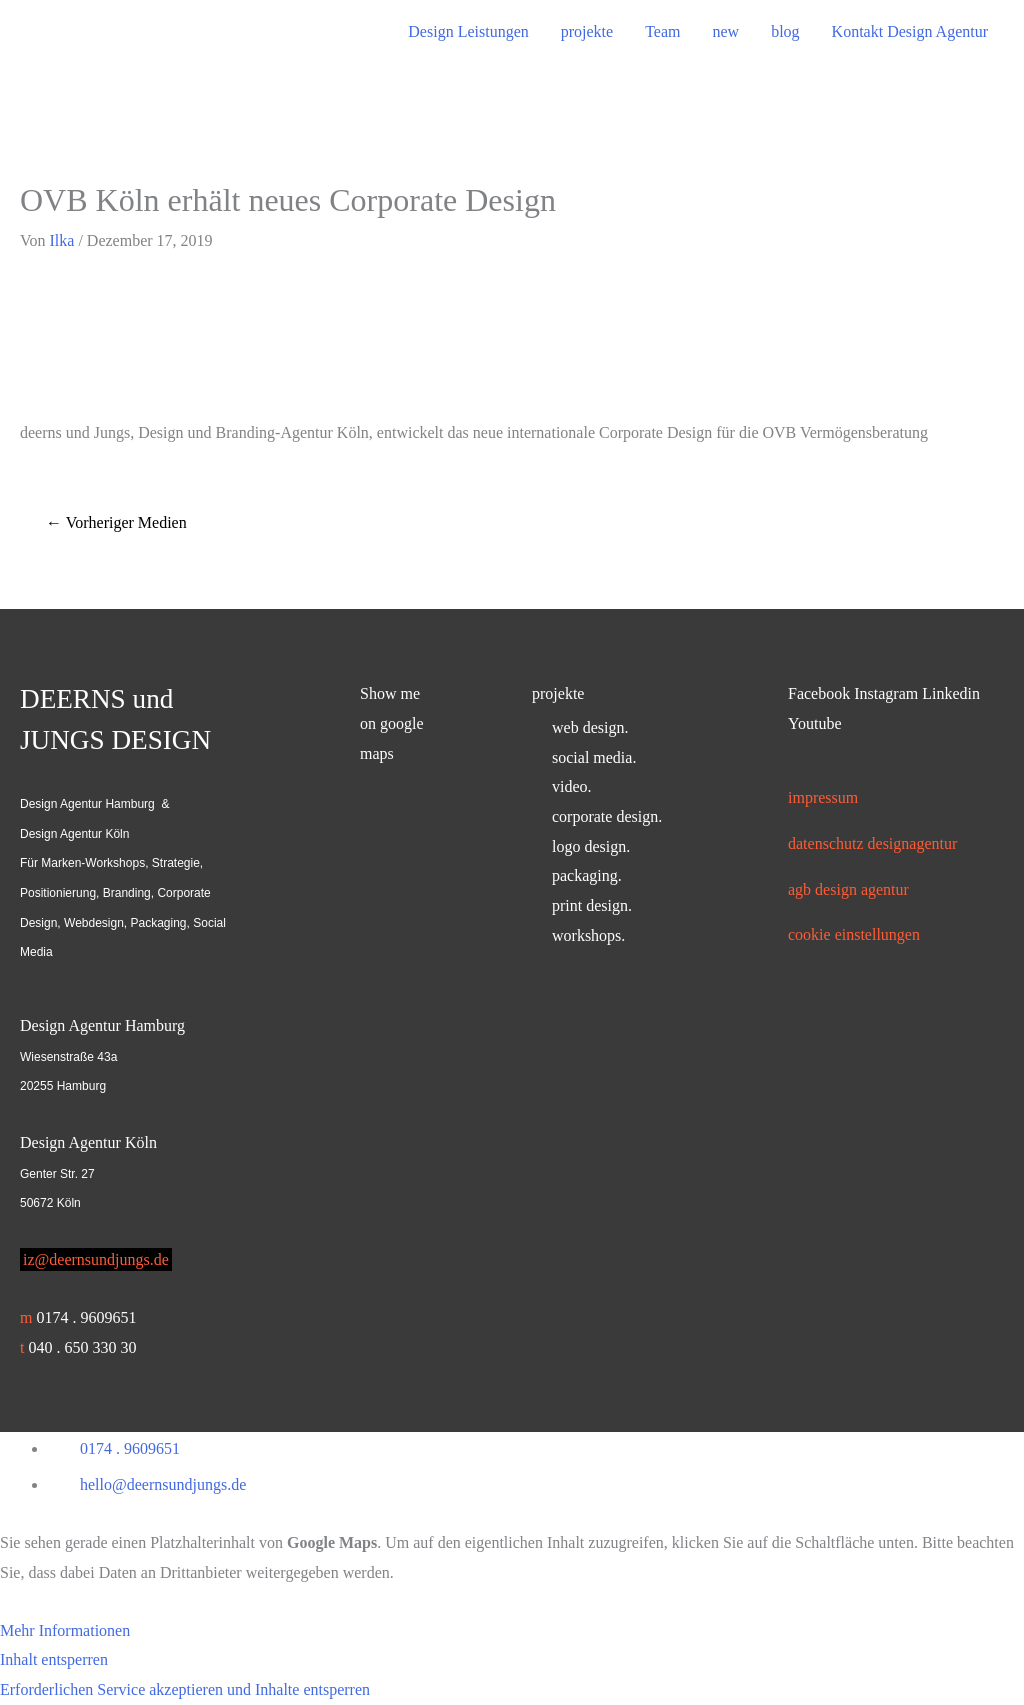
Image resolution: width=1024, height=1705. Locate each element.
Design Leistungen (468, 31)
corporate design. (607, 816)
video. (572, 786)
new (725, 31)
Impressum (823, 797)
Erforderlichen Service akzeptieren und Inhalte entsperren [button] (185, 1689)
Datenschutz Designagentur (872, 843)
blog (785, 31)
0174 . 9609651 (86, 1317)
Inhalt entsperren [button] (54, 1659)
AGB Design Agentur (848, 889)
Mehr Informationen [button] (65, 1630)
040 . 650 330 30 (82, 1347)
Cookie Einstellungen (854, 934)
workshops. (588, 935)
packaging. (587, 875)
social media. (594, 757)
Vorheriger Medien (116, 522)
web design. (590, 727)
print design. (592, 905)
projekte (587, 31)
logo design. (591, 846)
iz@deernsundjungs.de (96, 1259)
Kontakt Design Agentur (910, 31)
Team (662, 31)
